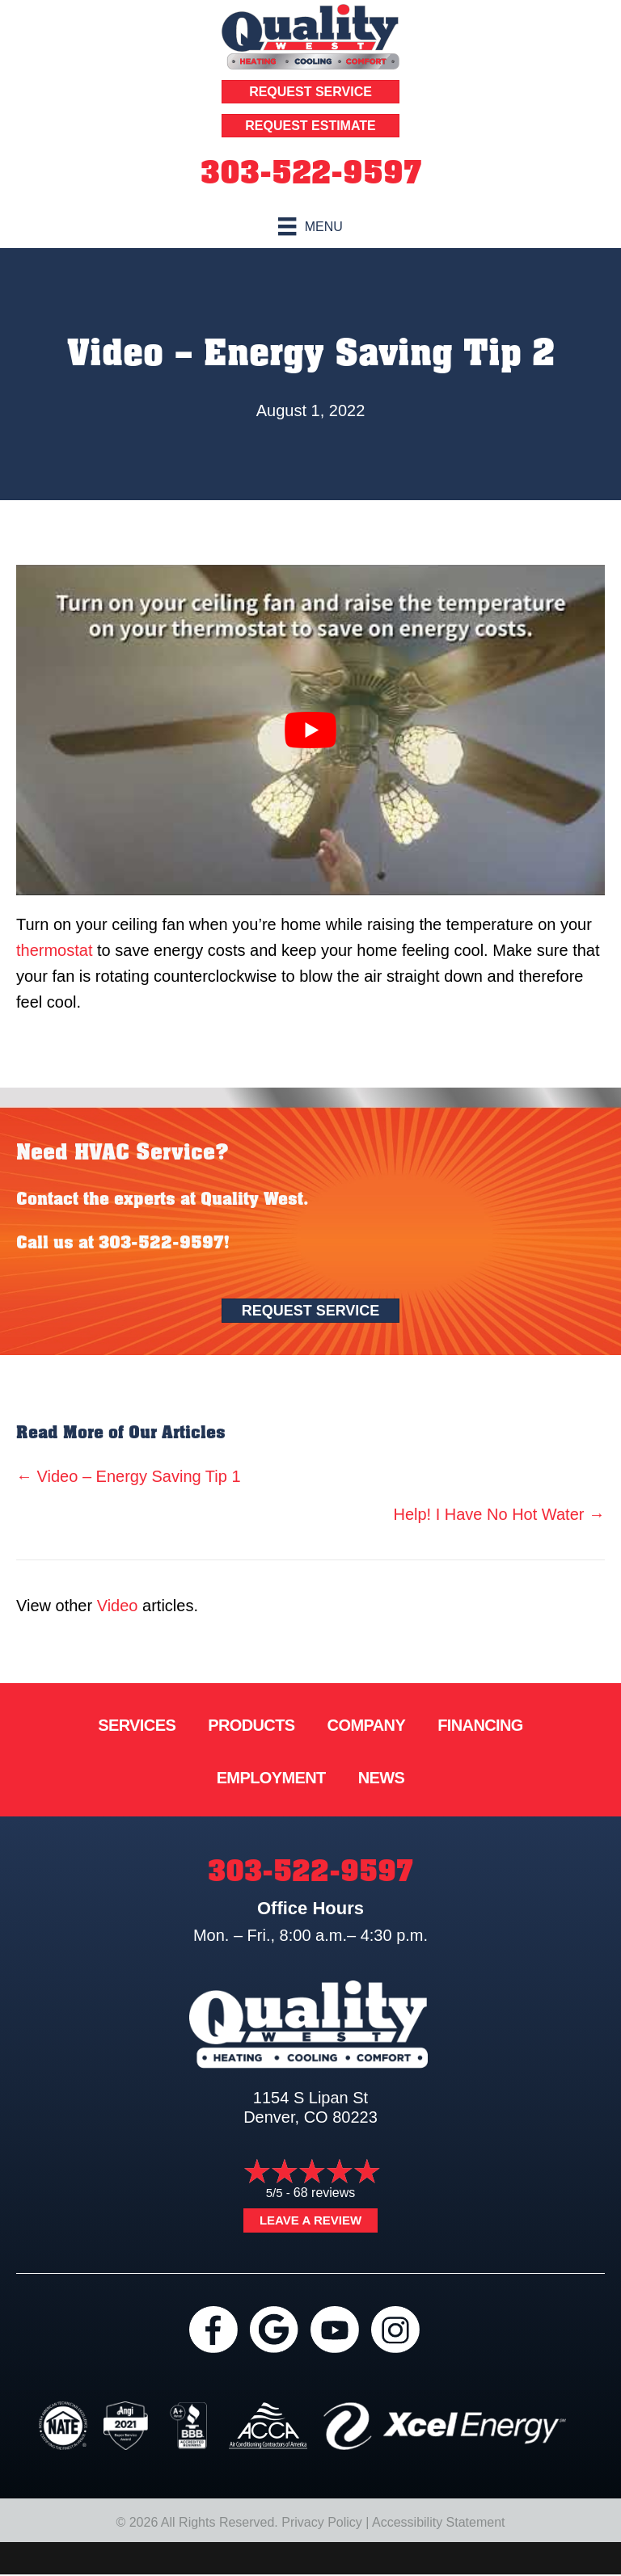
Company (366, 1725)
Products (251, 1725)
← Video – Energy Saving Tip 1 (128, 1476)
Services (136, 1725)
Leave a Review (310, 2220)
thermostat (54, 950)
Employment (271, 1778)
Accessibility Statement (438, 2522)
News (381, 1778)
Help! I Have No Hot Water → (499, 1514)
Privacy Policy (321, 2522)
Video (117, 1605)
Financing (480, 1725)
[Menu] (310, 226)
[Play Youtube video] (310, 730)
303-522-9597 (311, 173)
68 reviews (324, 2192)
